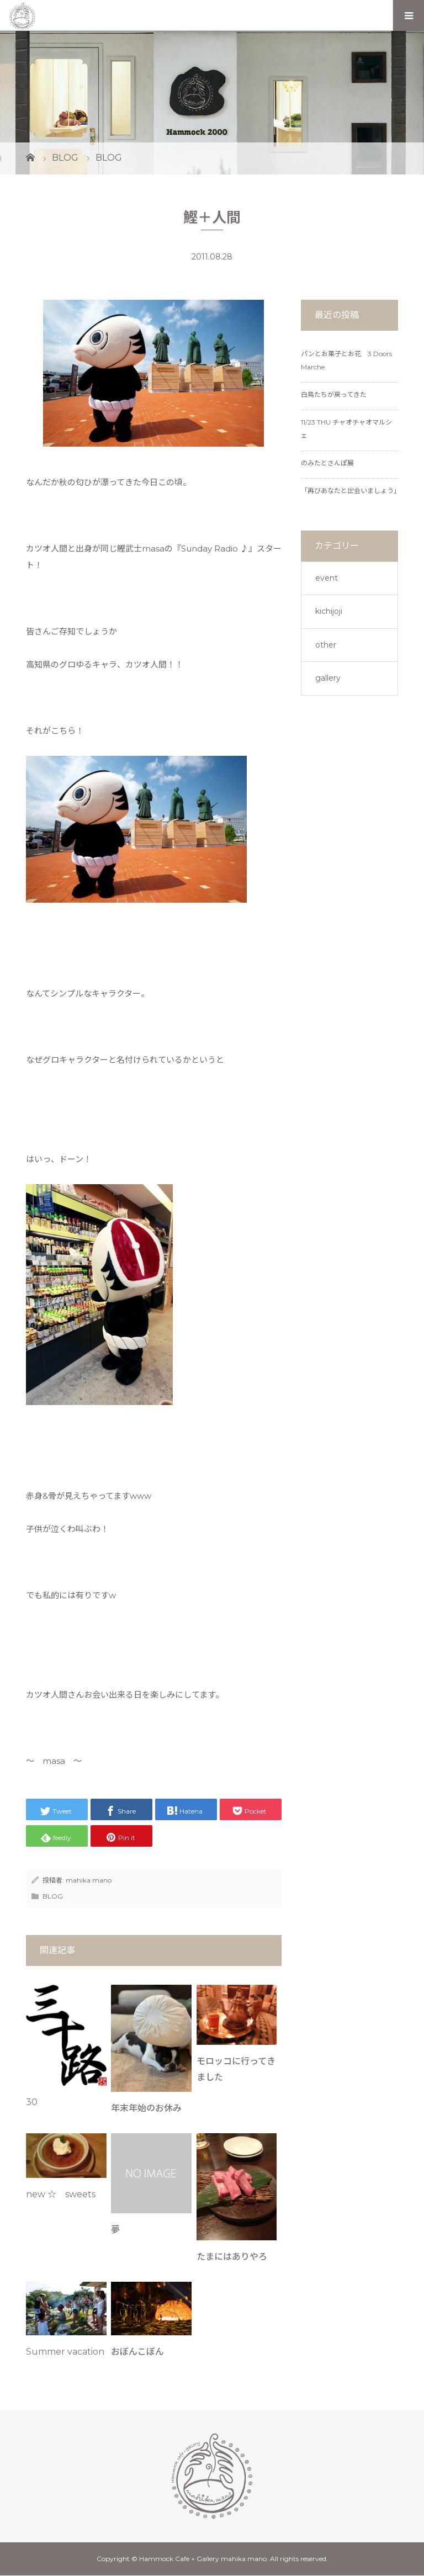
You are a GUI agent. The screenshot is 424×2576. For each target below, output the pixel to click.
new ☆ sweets (61, 2194)
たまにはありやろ (232, 2256)
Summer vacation (65, 2351)
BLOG (53, 1896)
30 (32, 2102)
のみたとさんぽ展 (327, 463)
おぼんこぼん (137, 2351)
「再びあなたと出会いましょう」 (350, 490)
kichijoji (328, 611)
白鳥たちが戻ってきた (334, 394)
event (326, 578)
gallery (328, 678)
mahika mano (89, 1880)
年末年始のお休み (146, 2108)
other (325, 645)
